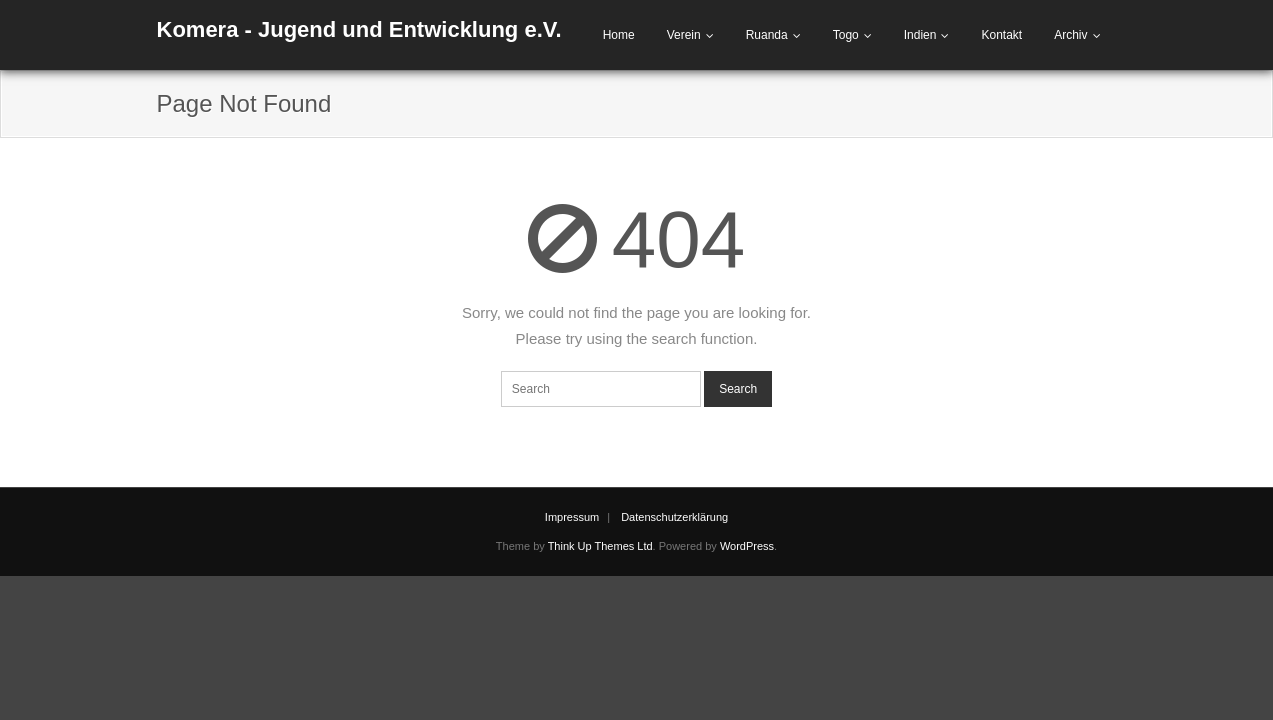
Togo (846, 35)
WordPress (747, 546)
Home (619, 35)
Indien (920, 35)
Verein (684, 35)
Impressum (572, 517)
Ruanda (767, 35)
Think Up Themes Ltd (600, 546)
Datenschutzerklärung (674, 517)
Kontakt (1001, 35)
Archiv (1070, 35)
